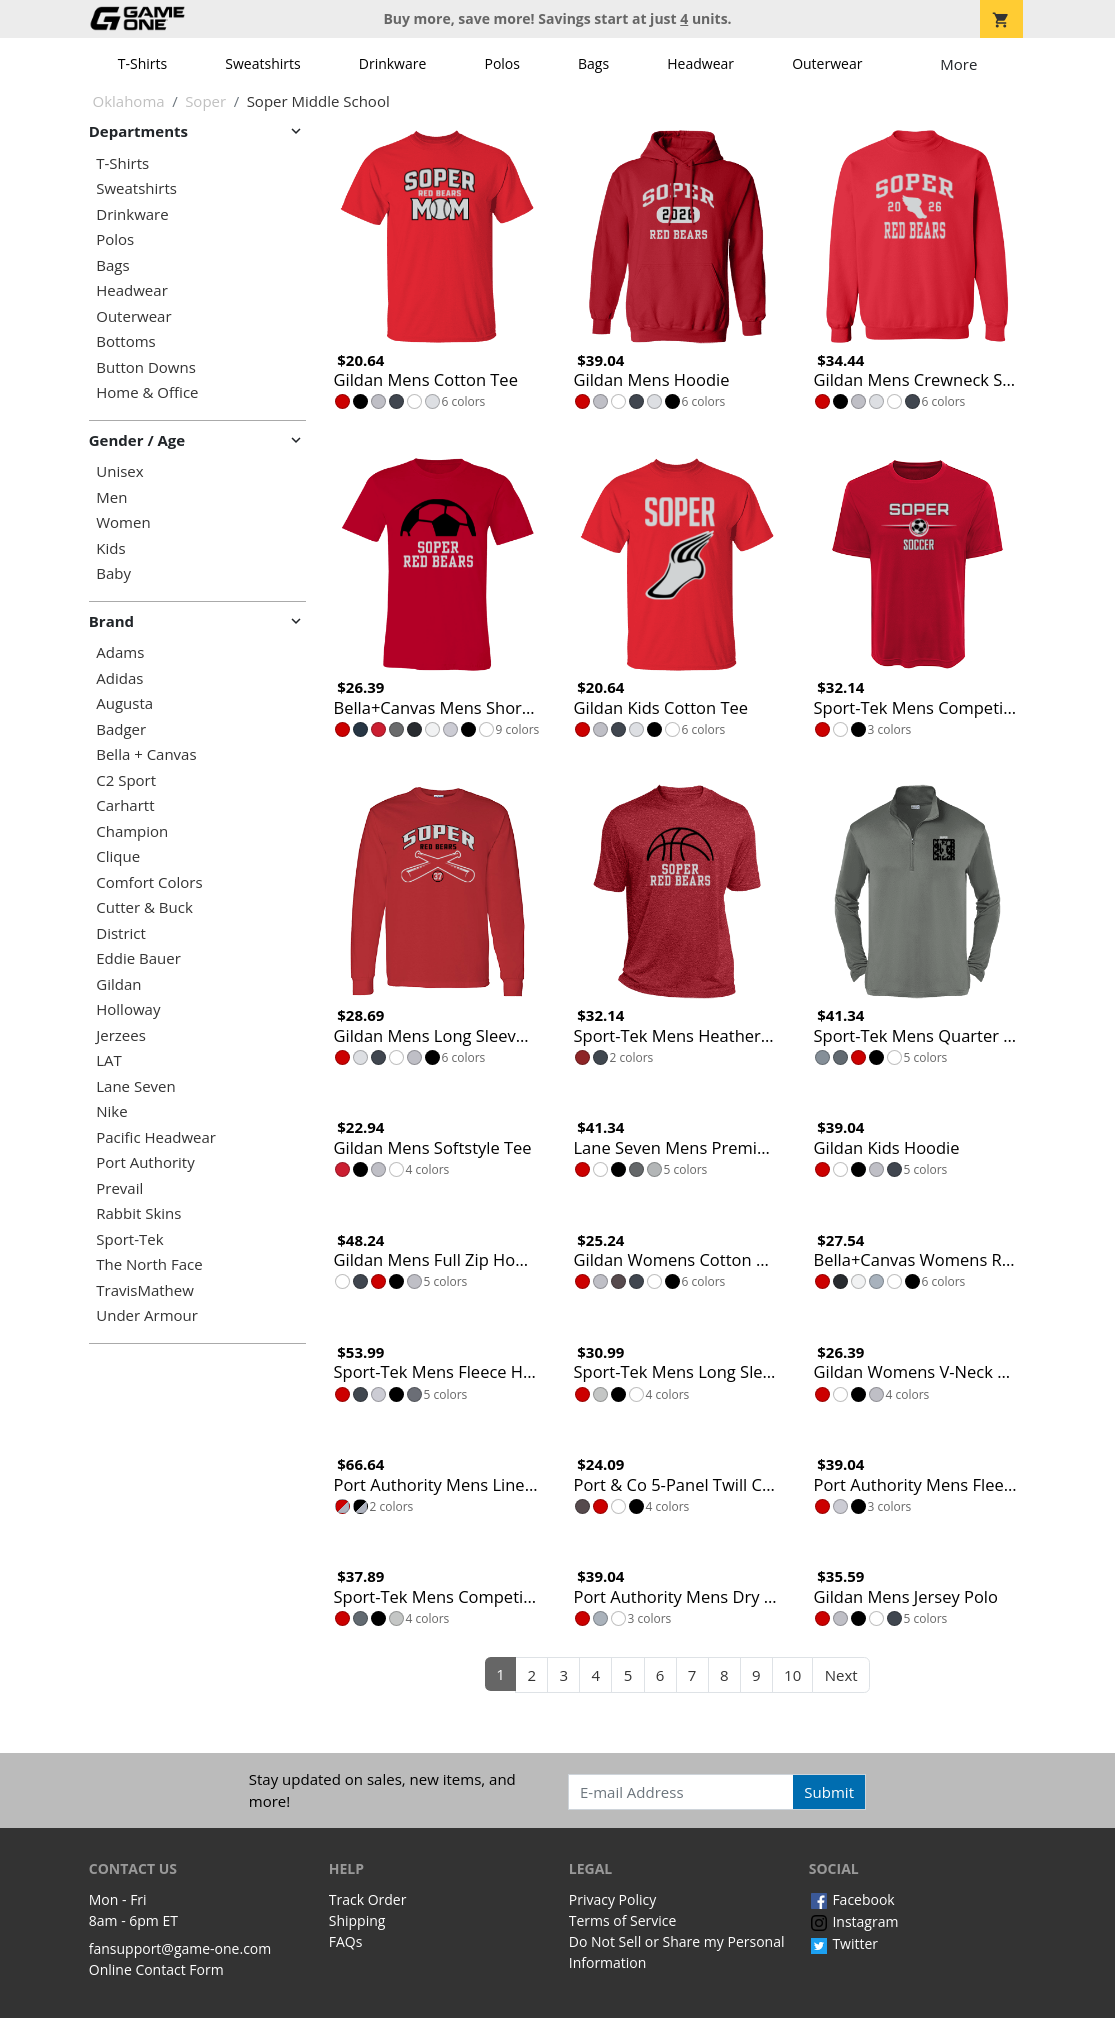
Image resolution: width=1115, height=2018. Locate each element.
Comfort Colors (149, 882)
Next (841, 1675)
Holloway (128, 1009)
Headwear (700, 63)
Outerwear (827, 63)
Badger (121, 729)
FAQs (346, 1941)
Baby (113, 573)
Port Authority (145, 1162)
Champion (132, 831)
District (121, 933)
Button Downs (146, 367)
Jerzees (121, 1035)
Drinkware (393, 63)
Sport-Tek (129, 1239)
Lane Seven (135, 1086)
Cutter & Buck (144, 907)
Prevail (119, 1188)
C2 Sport (126, 780)
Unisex (119, 471)
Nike (111, 1111)
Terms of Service (623, 1920)
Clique (118, 856)
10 (792, 1675)
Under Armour (147, 1315)
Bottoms (125, 341)
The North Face (149, 1264)
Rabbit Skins (138, 1213)
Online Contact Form (156, 1969)
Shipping (357, 1920)
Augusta (124, 703)
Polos (501, 63)
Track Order (368, 1899)
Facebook (852, 1899)
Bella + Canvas (146, 754)
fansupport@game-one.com (180, 1948)
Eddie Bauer (138, 958)
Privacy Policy (612, 1899)
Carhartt (125, 805)
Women (123, 522)
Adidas (119, 678)
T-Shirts (142, 63)
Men (111, 497)
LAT (109, 1060)
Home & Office (147, 392)
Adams (120, 652)
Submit (829, 1792)
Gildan (118, 984)
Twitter (843, 1943)
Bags (593, 63)
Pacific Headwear (156, 1137)
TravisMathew (145, 1290)
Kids (110, 548)
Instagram (854, 1921)
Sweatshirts (262, 63)
